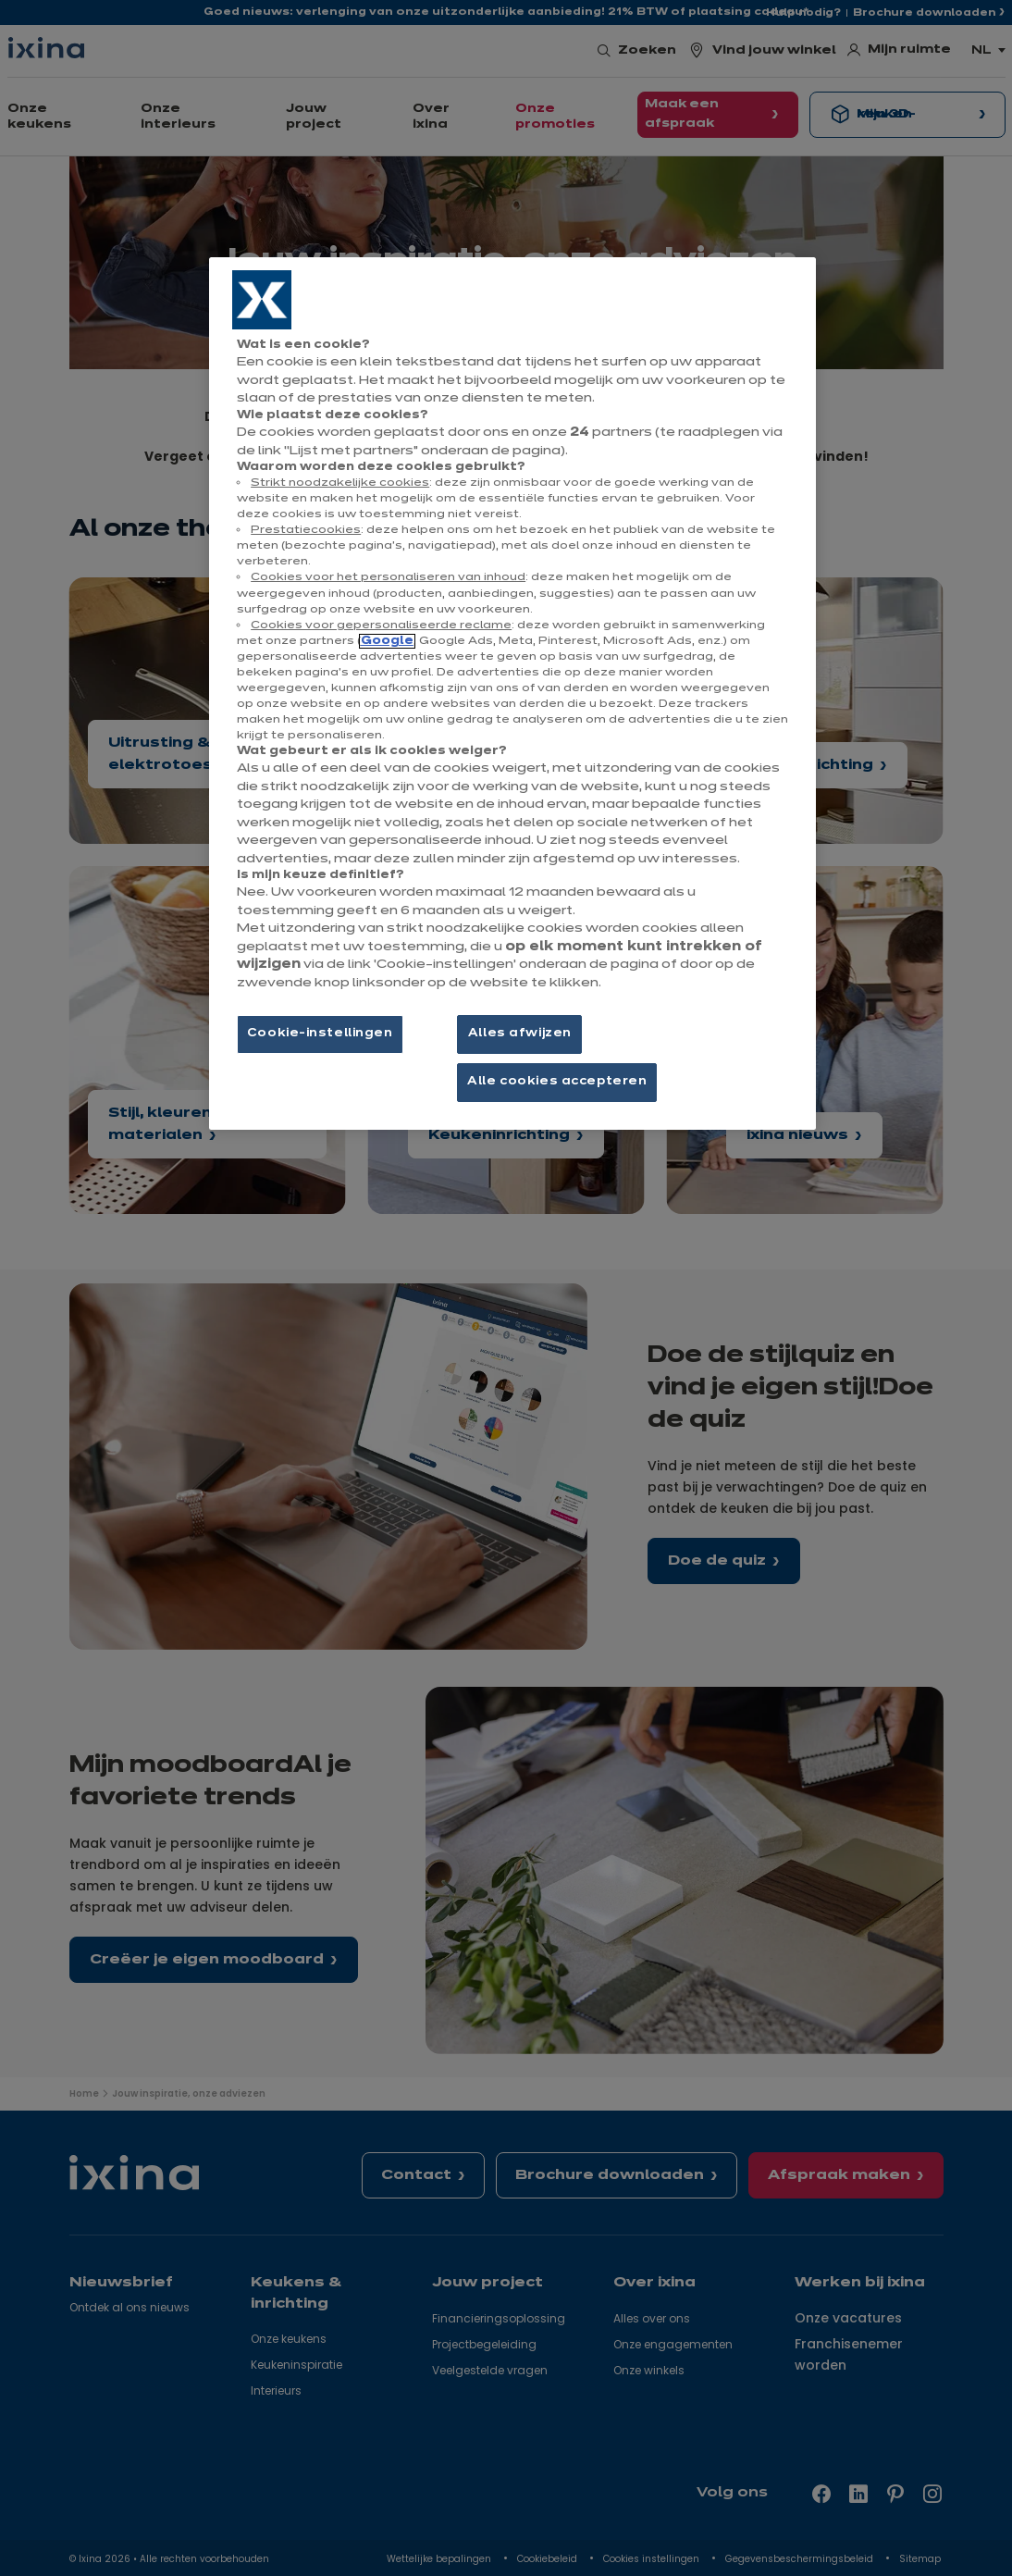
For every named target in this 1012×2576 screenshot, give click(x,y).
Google (387, 641)
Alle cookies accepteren (557, 1081)
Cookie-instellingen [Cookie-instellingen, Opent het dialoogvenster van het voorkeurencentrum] (320, 1033)
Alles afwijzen (520, 1033)
